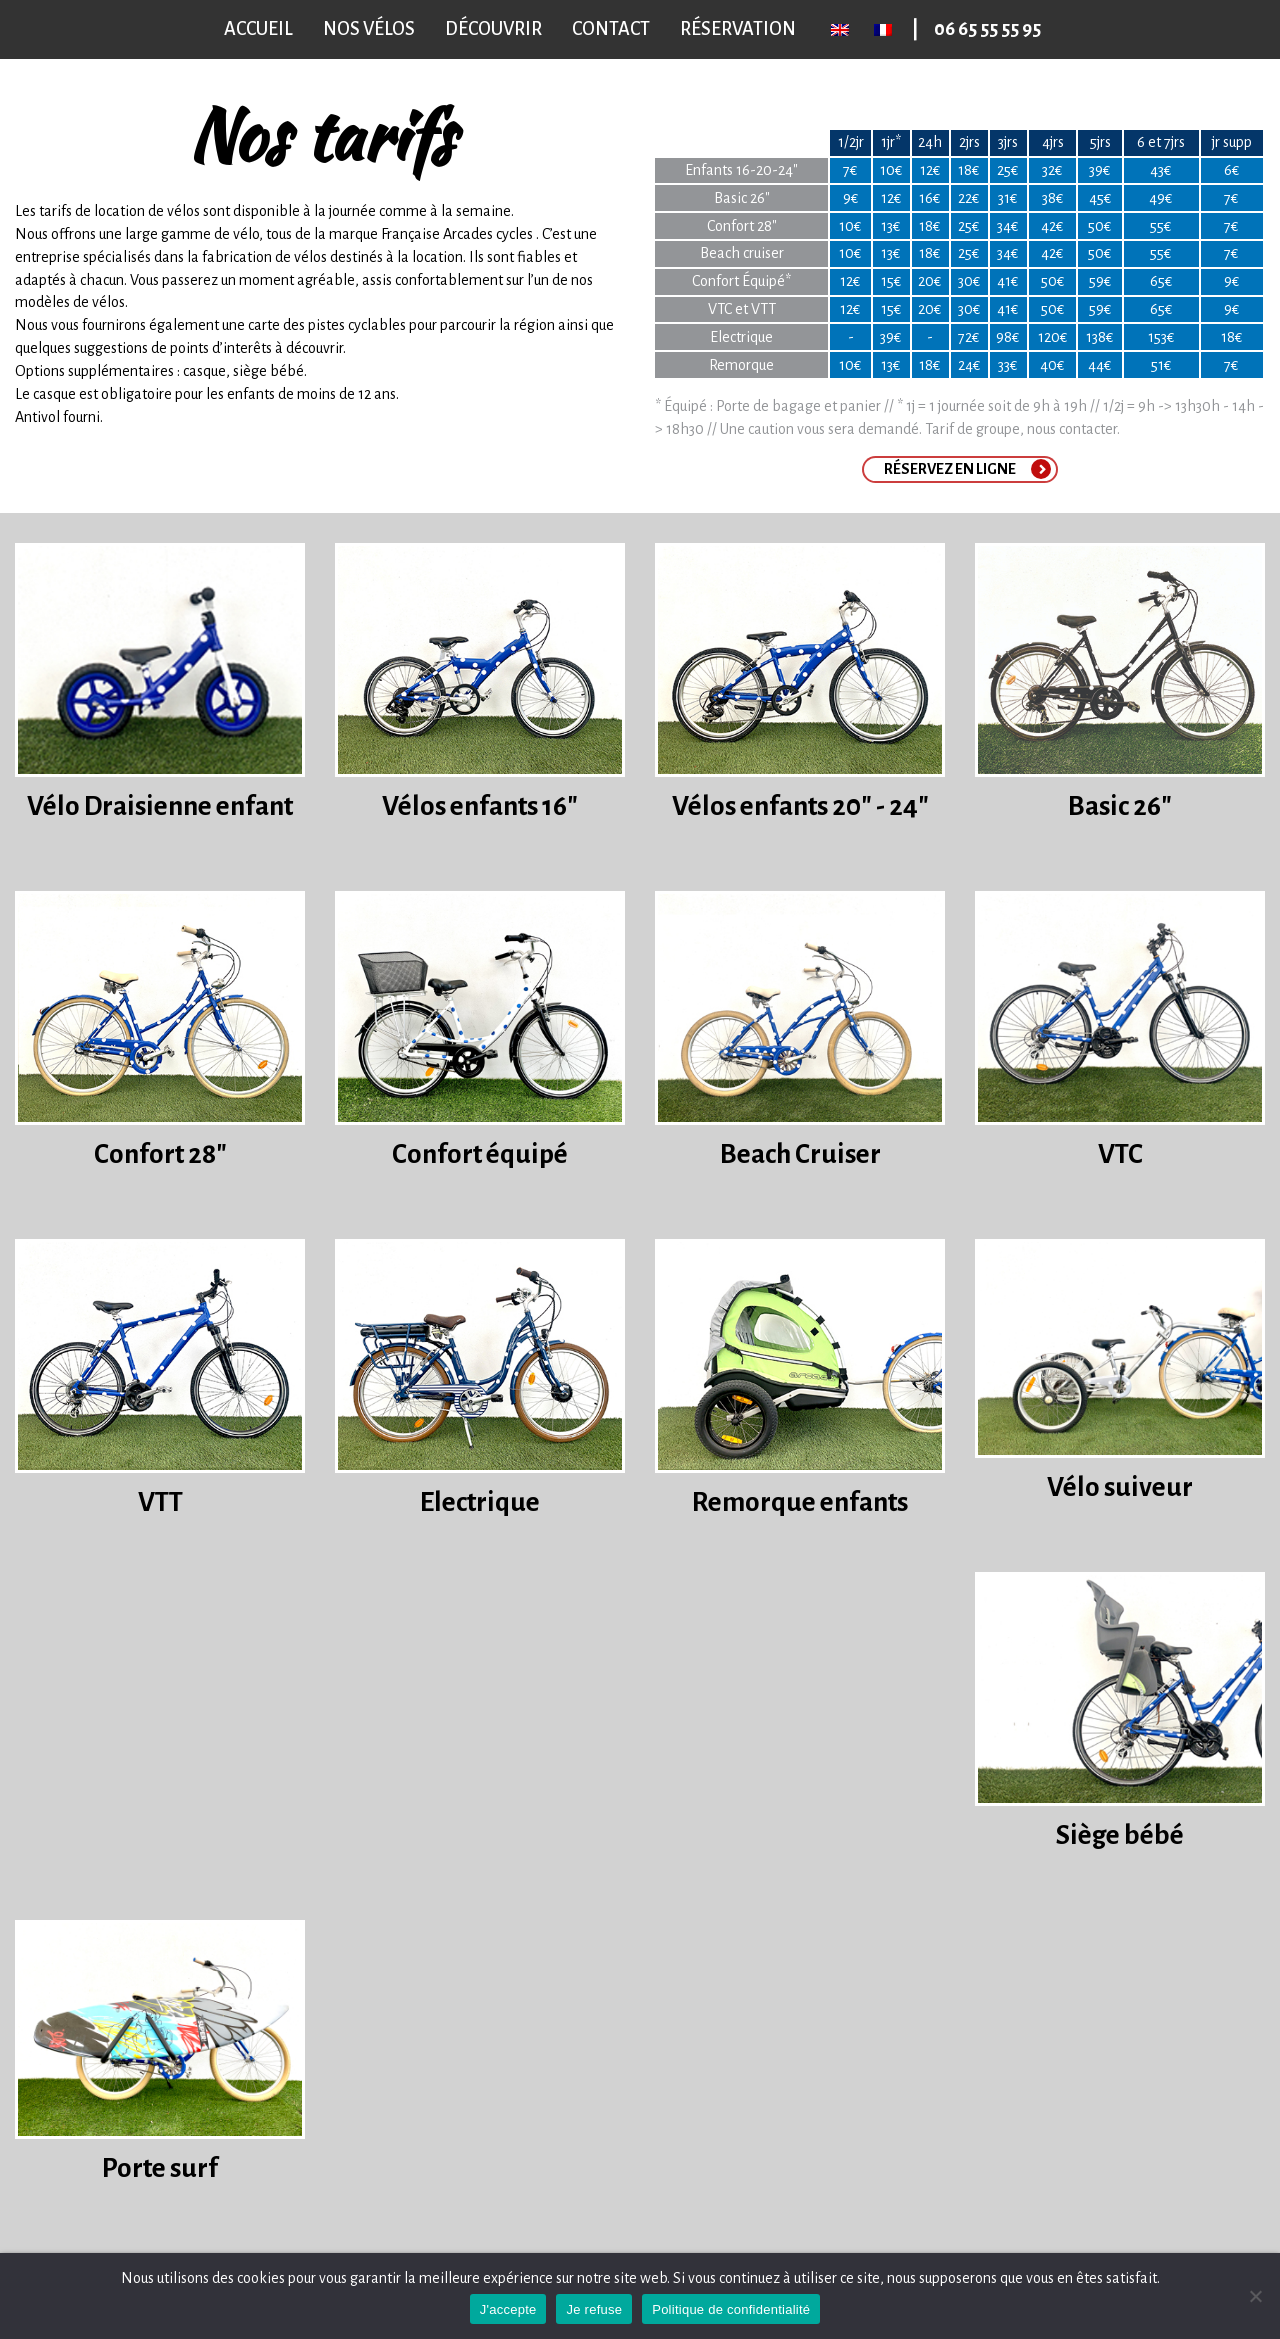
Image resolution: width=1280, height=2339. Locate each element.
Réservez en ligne (950, 469)
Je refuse (594, 2309)
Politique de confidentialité (731, 2309)
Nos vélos (369, 29)
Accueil (258, 29)
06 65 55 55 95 (987, 29)
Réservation (738, 29)
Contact (611, 29)
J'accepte (508, 2309)
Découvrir (493, 29)
